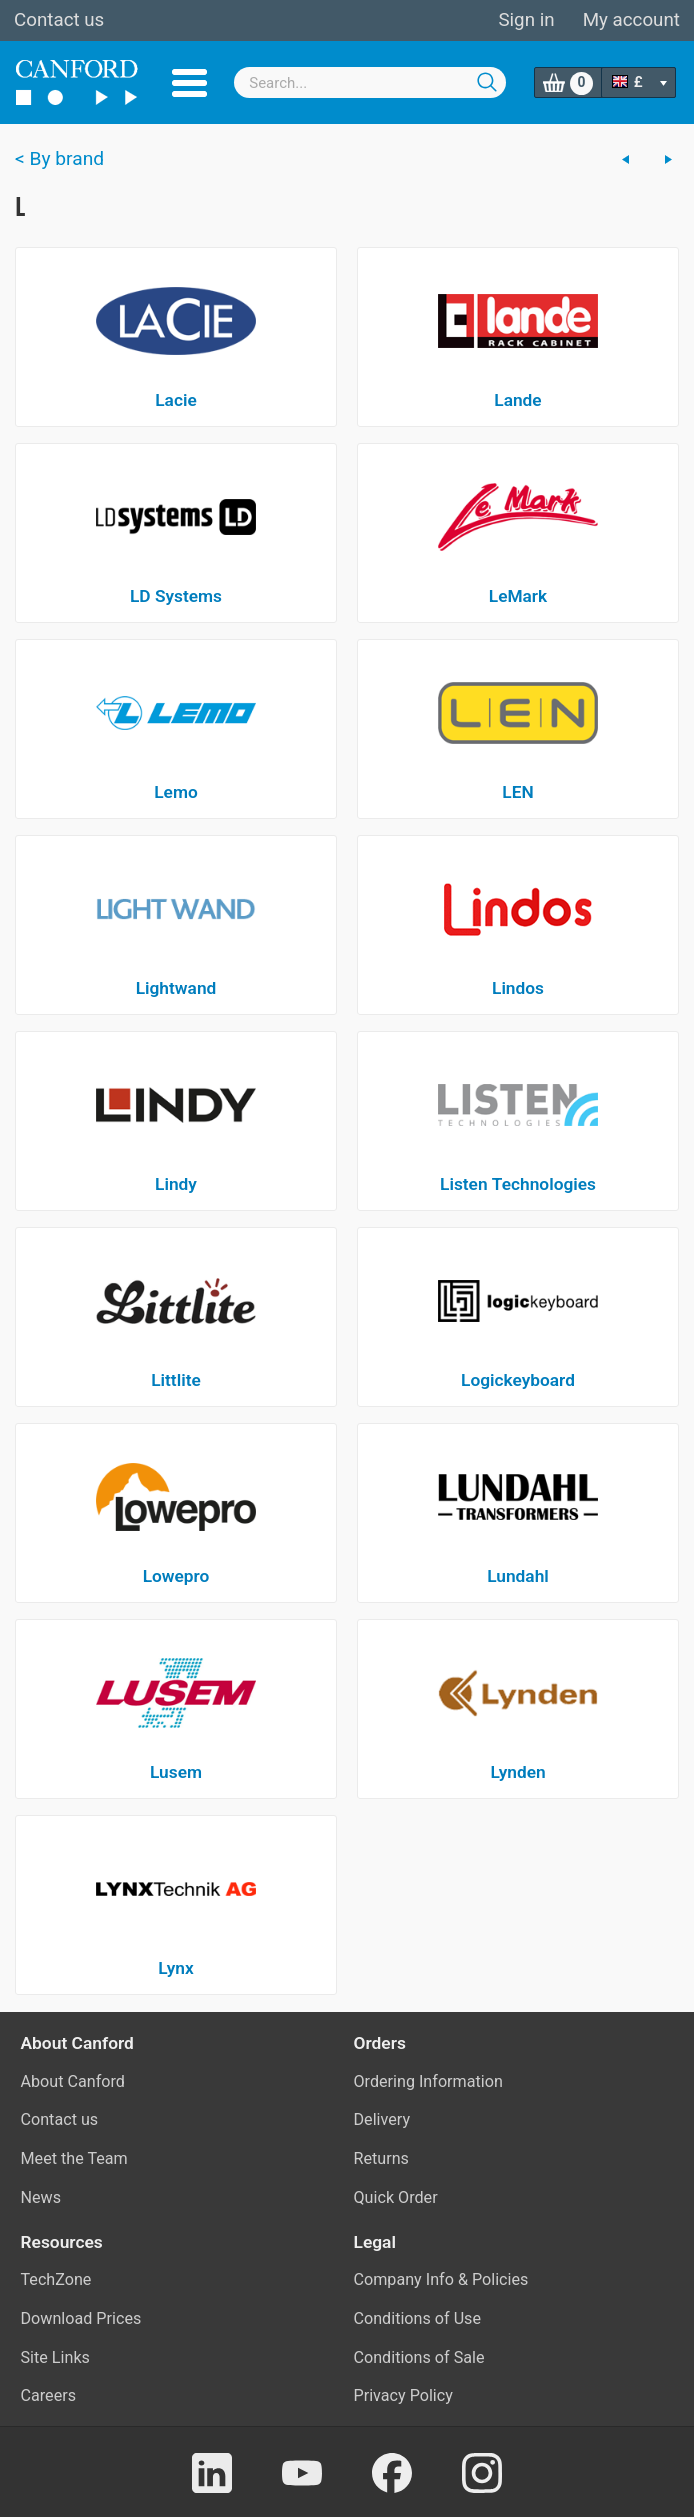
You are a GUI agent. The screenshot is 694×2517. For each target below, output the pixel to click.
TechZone (56, 2279)
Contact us (59, 20)
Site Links (55, 2357)
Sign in (526, 20)
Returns (381, 2158)
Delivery (382, 2119)
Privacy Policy (403, 2395)
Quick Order (396, 2197)
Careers (49, 2395)
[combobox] (370, 82)
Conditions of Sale (419, 2357)
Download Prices (81, 2318)
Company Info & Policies (441, 2279)
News (41, 2197)
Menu (189, 83)
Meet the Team (74, 2158)
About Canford (73, 2081)
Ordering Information (428, 2081)
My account (631, 20)
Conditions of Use (418, 2318)
